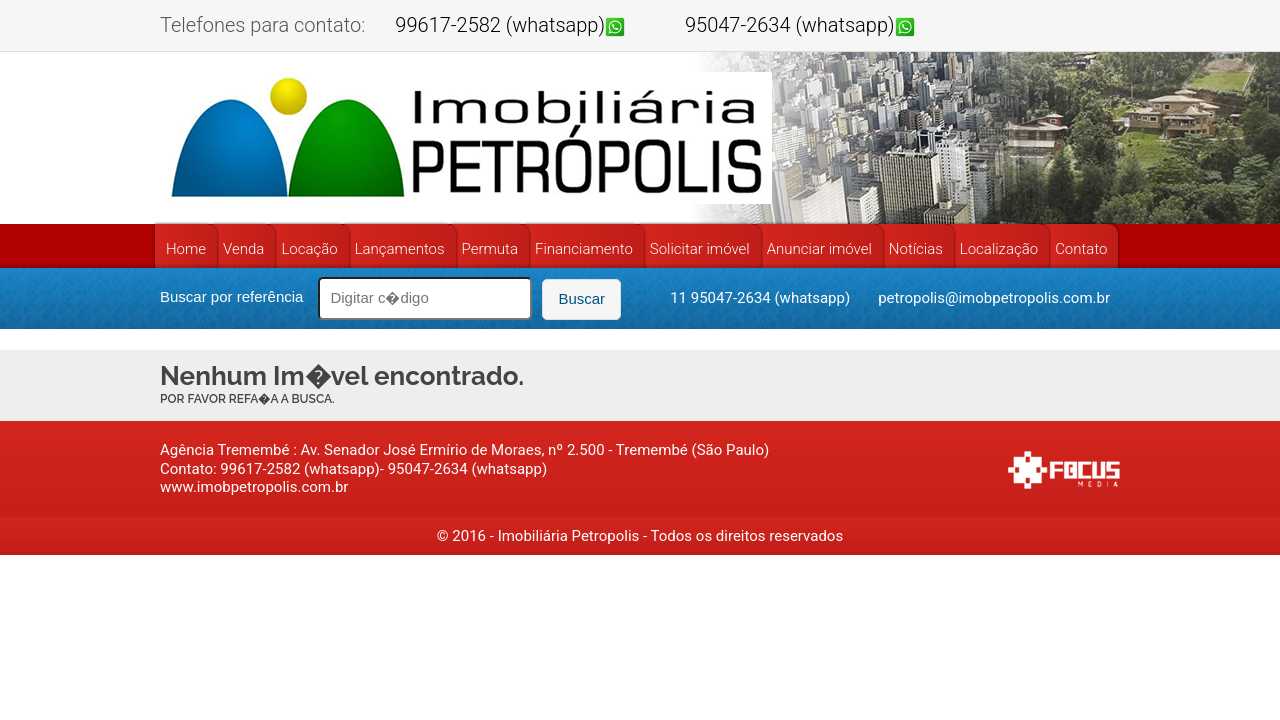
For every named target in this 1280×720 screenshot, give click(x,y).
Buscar (581, 298)
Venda (243, 249)
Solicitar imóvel (700, 249)
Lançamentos (400, 249)
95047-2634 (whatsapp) (790, 25)
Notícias (916, 249)
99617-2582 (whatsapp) (500, 25)
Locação (309, 249)
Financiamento (584, 249)
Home (186, 249)
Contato (1081, 249)
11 (680, 298)
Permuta (490, 249)
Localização (999, 249)
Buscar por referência (231, 296)
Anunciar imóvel (819, 249)
